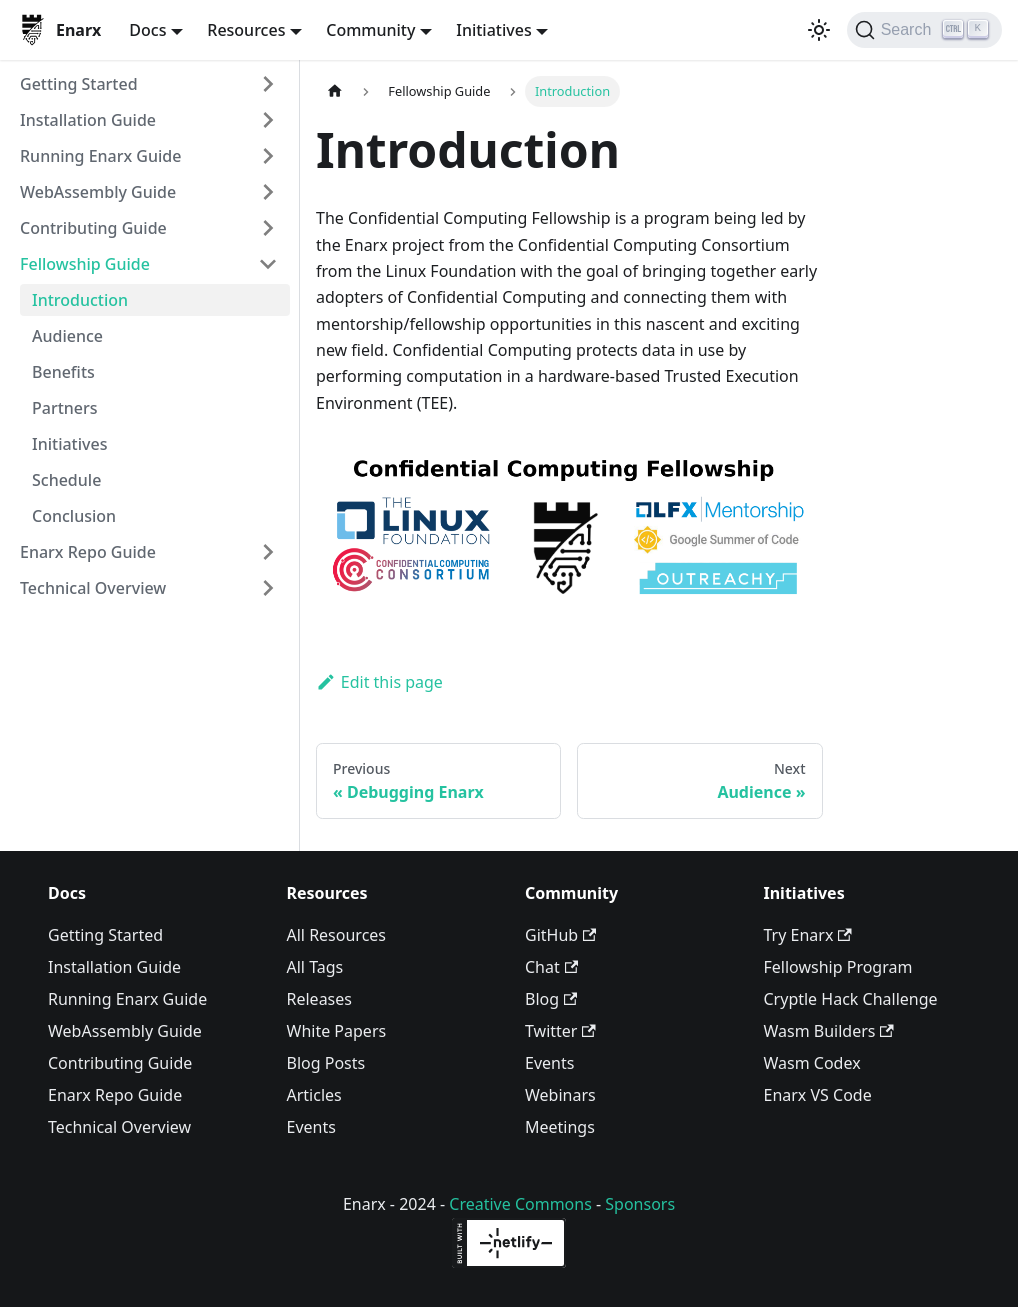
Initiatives (69, 444)
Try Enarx (808, 935)
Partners (65, 408)
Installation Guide (88, 120)
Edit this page (379, 682)
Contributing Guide (93, 228)
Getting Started (79, 84)
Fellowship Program (838, 967)
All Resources (337, 935)
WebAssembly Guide (98, 192)
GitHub (560, 935)
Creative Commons (520, 1204)
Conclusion (74, 516)
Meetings (560, 1127)
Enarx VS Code (818, 1095)
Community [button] (370, 30)
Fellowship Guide (85, 264)
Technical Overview (93, 588)
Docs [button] (147, 30)
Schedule (66, 480)
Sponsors (640, 1204)
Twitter (560, 1031)
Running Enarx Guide (100, 156)
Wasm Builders (829, 1031)
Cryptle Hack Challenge (851, 999)
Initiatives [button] (493, 30)
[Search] (924, 30)
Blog (551, 999)
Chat (551, 967)
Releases (319, 999)
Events (311, 1127)
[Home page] (335, 91)
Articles (314, 1095)
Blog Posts (326, 1063)
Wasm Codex (812, 1063)
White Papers (337, 1031)
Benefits (63, 372)
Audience (67, 336)
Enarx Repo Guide (88, 552)
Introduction (80, 300)
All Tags (315, 967)
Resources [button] (246, 30)
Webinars (560, 1095)
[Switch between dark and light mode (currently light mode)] (819, 30)
